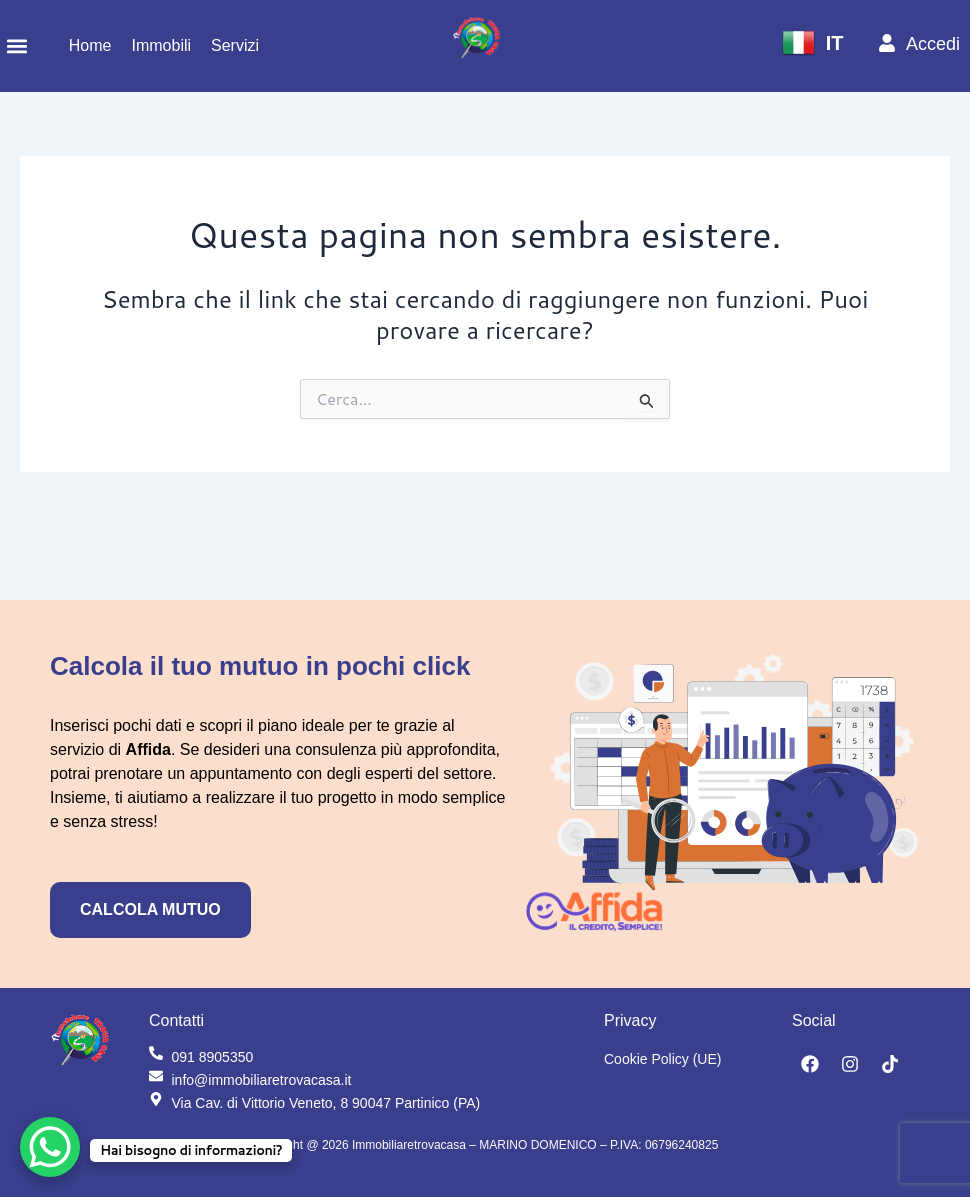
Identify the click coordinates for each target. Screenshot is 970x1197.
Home (90, 45)
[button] (16, 46)
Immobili (161, 45)
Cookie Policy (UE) (662, 1059)
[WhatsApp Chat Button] (50, 1147)
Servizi (235, 45)
